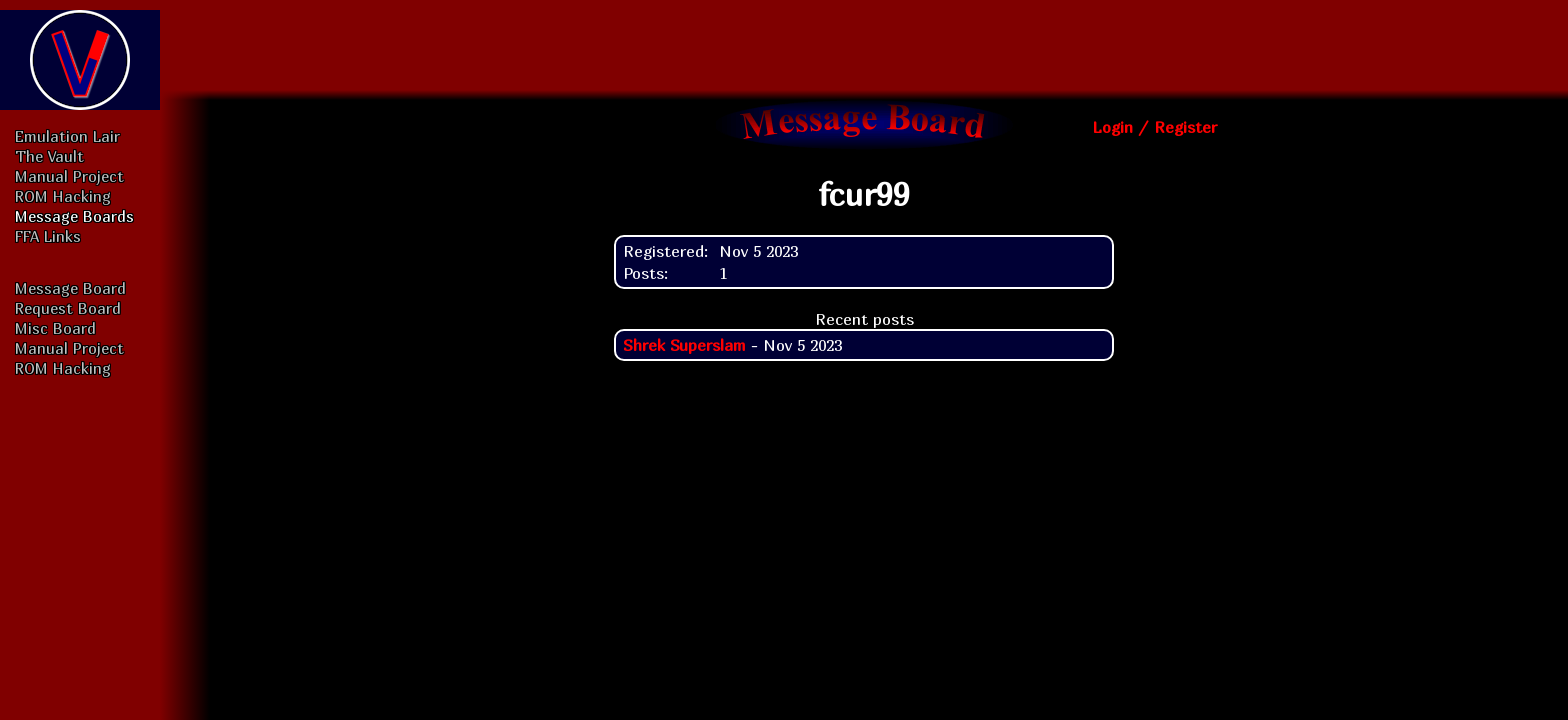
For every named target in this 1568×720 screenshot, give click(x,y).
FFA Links (48, 236)
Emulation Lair (67, 136)
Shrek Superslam (684, 345)
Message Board (70, 288)
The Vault (49, 156)
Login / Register (1154, 127)
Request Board (68, 308)
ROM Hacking (63, 196)
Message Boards (74, 216)
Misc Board (55, 328)
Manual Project (69, 176)
